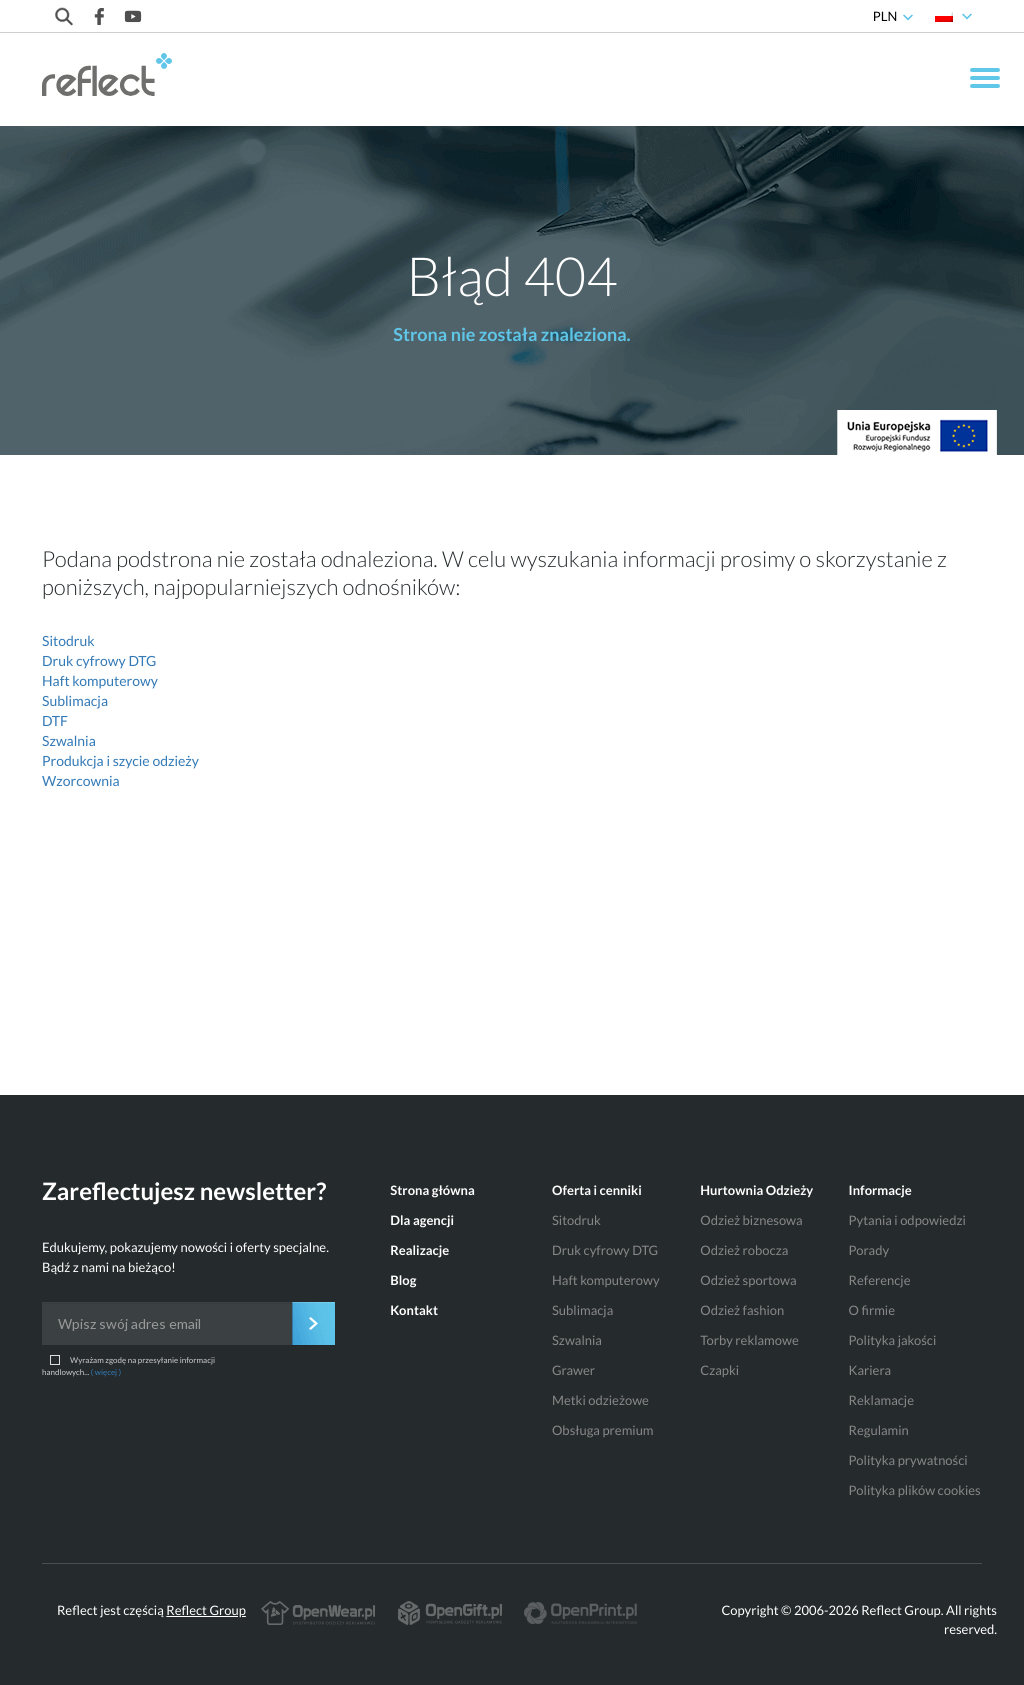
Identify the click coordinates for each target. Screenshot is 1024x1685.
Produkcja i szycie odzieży (120, 760)
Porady (869, 1250)
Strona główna (432, 1190)
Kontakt (414, 1310)
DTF (55, 720)
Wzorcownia (81, 780)
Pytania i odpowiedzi (907, 1220)
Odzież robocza (744, 1250)
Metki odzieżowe (600, 1400)
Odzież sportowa (748, 1280)
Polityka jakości (893, 1340)
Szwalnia (69, 740)
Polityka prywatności (908, 1460)
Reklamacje (881, 1400)
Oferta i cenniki (597, 1190)
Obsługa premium (603, 1430)
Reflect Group (206, 1610)
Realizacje (419, 1250)
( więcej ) (106, 1372)
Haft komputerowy (100, 680)
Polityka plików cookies (915, 1490)
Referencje (880, 1280)
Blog (403, 1280)
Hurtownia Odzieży (756, 1190)
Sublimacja (75, 700)
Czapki (719, 1370)
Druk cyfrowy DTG (99, 660)
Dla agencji (422, 1220)
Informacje (880, 1190)
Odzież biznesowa (751, 1220)
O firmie (872, 1310)
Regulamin (879, 1430)
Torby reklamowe (749, 1340)
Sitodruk (68, 640)
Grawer (573, 1370)
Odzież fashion (742, 1310)
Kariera (870, 1370)
